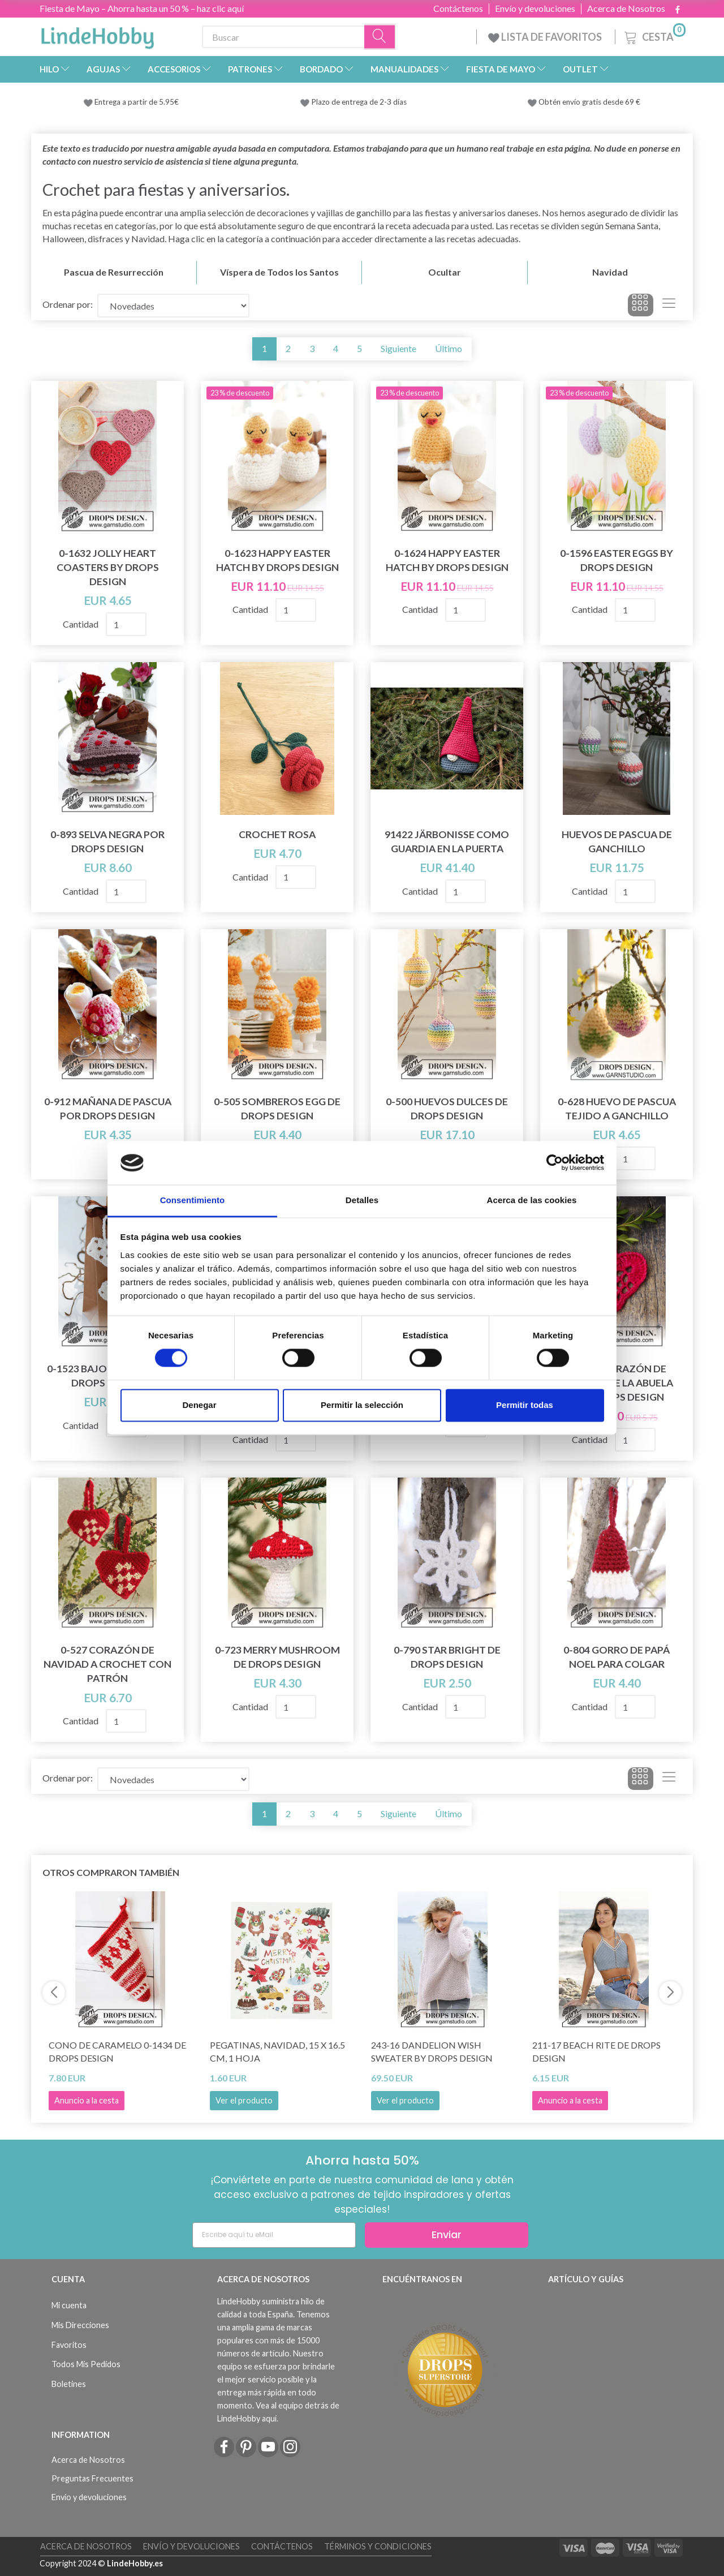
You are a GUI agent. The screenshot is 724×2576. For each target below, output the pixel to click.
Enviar (447, 2234)
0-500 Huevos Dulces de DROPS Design (447, 1109)
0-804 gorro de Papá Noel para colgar (616, 1657)
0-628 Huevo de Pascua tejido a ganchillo (617, 1109)
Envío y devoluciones (535, 8)
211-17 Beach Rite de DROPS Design (596, 2051)
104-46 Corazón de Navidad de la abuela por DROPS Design (617, 1383)
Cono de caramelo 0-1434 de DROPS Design (117, 2051)
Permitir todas (524, 1405)
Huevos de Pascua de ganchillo (617, 841)
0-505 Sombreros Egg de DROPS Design (277, 1109)
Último (448, 348)
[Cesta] (653, 35)
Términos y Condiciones (378, 2546)
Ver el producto (244, 2100)
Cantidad (81, 624)
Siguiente (398, 348)
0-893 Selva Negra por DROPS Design (107, 841)
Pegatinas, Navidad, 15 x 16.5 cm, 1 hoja (277, 2051)
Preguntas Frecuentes (92, 2478)
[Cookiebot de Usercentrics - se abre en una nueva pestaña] (554, 1162)
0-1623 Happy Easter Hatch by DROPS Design (277, 560)
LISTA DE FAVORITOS (546, 37)
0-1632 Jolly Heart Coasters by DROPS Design (108, 567)
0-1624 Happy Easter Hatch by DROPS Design (447, 560)
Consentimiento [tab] (192, 1200)
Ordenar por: (67, 304)
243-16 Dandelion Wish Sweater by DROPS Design (432, 2051)
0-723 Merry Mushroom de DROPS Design (277, 1657)
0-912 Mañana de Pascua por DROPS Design (107, 1109)
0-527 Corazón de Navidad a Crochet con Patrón (107, 1664)
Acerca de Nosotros (626, 8)
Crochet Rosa (277, 834)
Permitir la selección (362, 1405)
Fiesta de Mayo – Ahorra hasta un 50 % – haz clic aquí (142, 8)
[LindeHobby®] (97, 34)
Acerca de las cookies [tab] (532, 1200)
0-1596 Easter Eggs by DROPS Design (616, 560)
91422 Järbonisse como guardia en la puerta (447, 841)
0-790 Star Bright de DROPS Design (447, 1657)
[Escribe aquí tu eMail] (274, 2235)
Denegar (199, 1405)
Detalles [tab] (362, 1200)
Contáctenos (458, 8)
